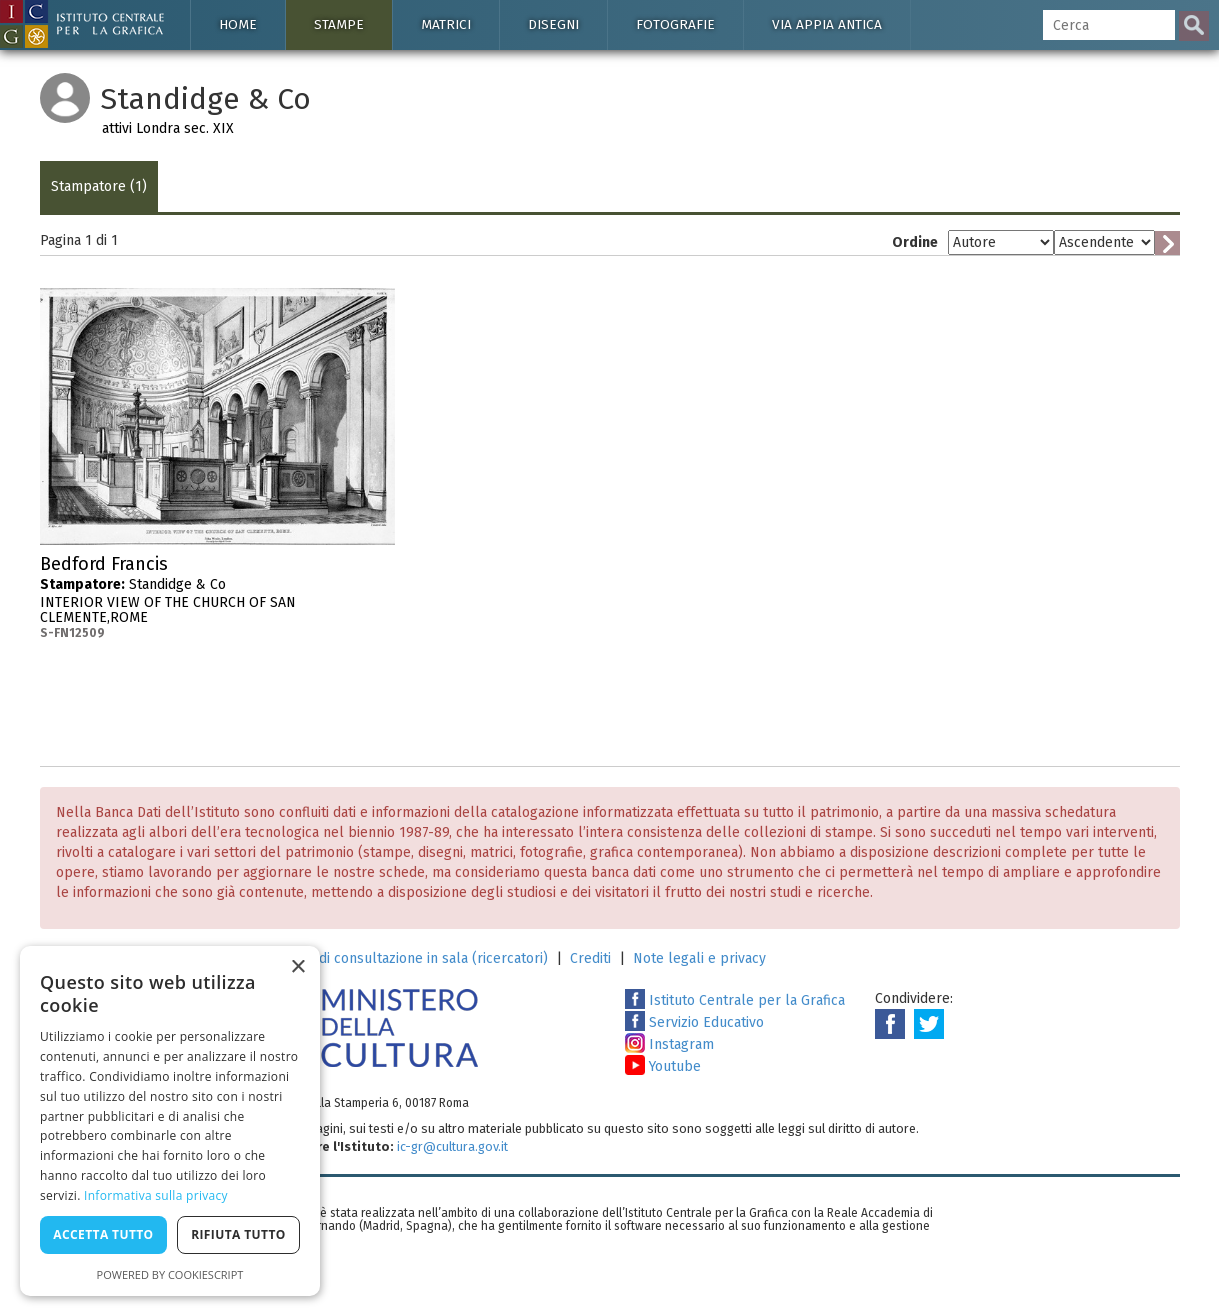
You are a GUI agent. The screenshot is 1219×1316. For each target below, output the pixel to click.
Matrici (446, 24)
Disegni (553, 24)
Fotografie (675, 24)
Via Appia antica (827, 24)
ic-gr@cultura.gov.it (452, 1146)
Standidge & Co (217, 598)
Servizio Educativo (694, 1022)
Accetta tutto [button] (103, 1234)
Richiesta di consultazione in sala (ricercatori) (403, 958)
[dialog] (170, 1121)
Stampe (339, 24)
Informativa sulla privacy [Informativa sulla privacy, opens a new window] (156, 1195)
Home (238, 24)
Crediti (590, 958)
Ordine (915, 242)
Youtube (663, 1066)
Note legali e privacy (699, 958)
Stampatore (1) (99, 186)
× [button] (297, 967)
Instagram (669, 1044)
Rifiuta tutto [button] (238, 1234)
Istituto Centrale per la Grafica (735, 1000)
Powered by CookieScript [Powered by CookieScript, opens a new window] (170, 1274)
